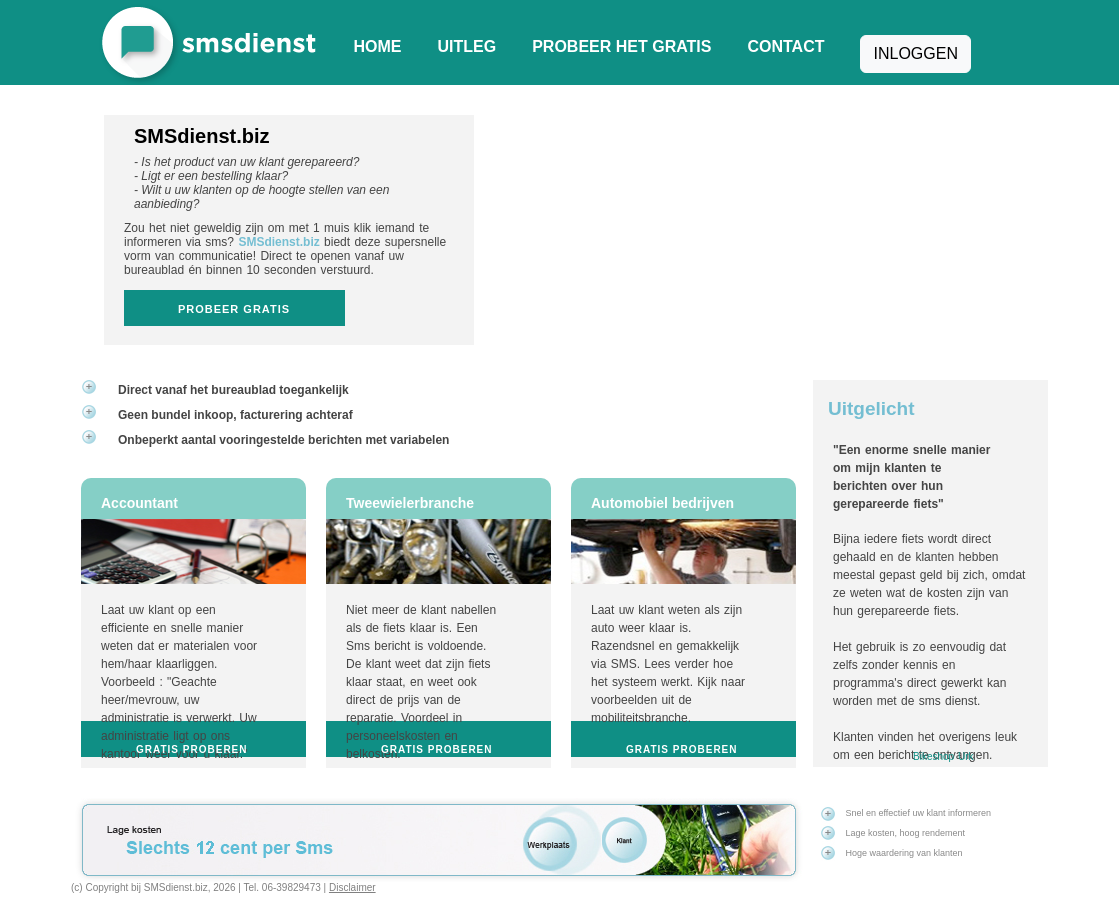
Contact (785, 46)
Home (378, 46)
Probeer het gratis (621, 46)
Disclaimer (352, 887)
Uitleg (467, 46)
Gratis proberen (192, 749)
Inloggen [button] (915, 53)
